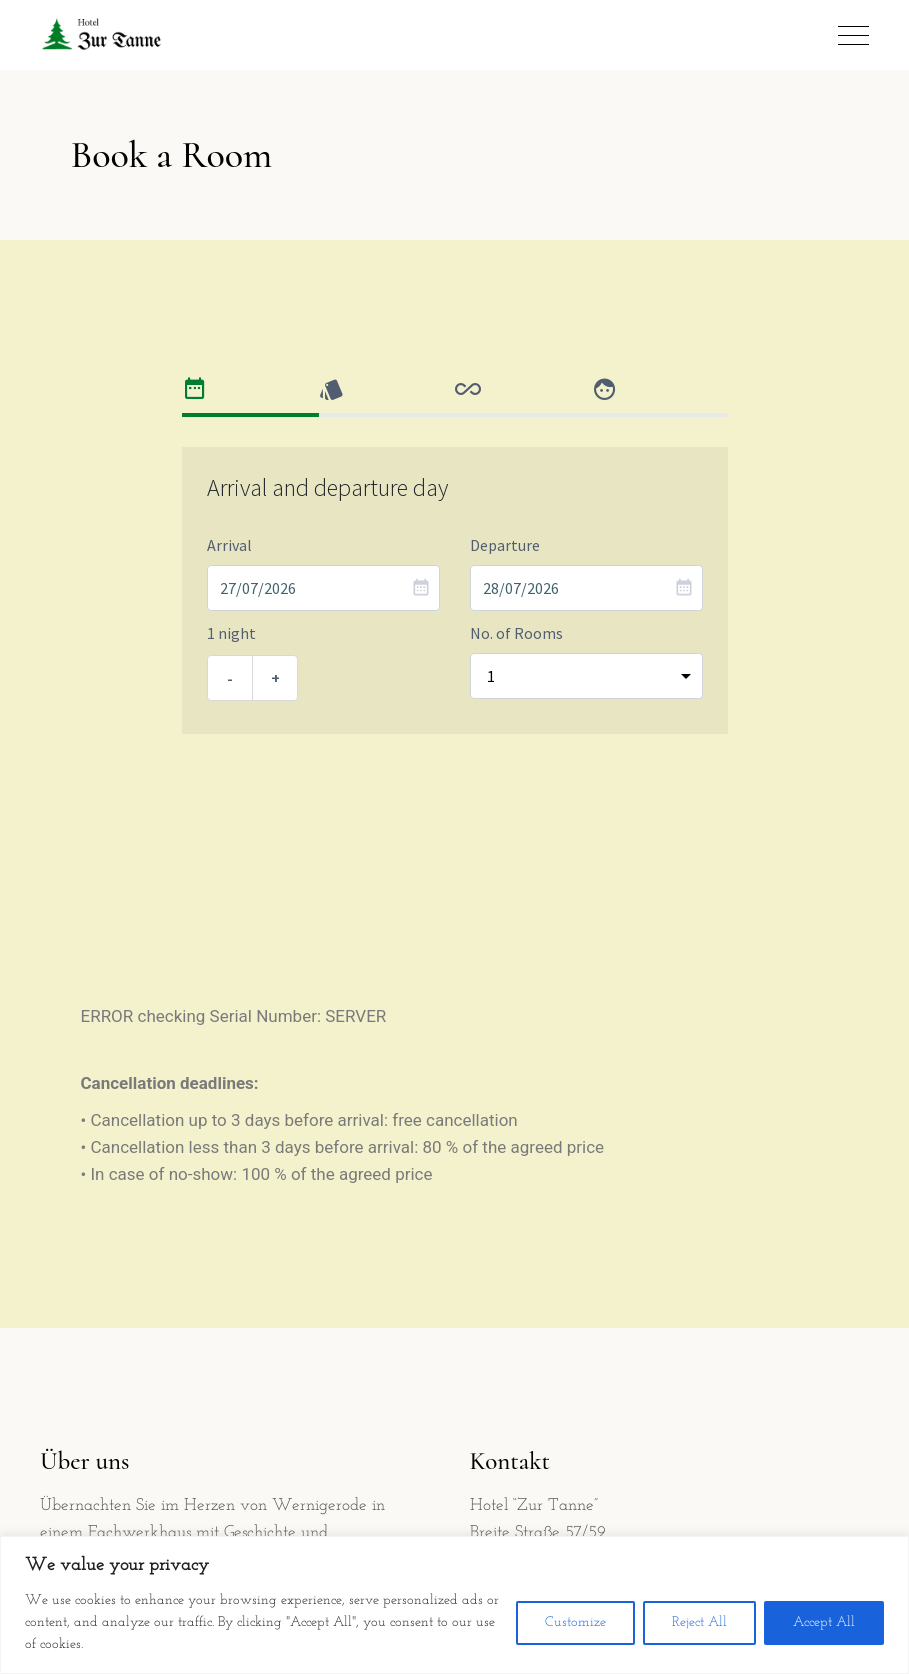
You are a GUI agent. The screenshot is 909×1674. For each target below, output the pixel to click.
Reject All (699, 1622)
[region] (454, 1605)
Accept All (824, 1622)
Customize (575, 1622)
